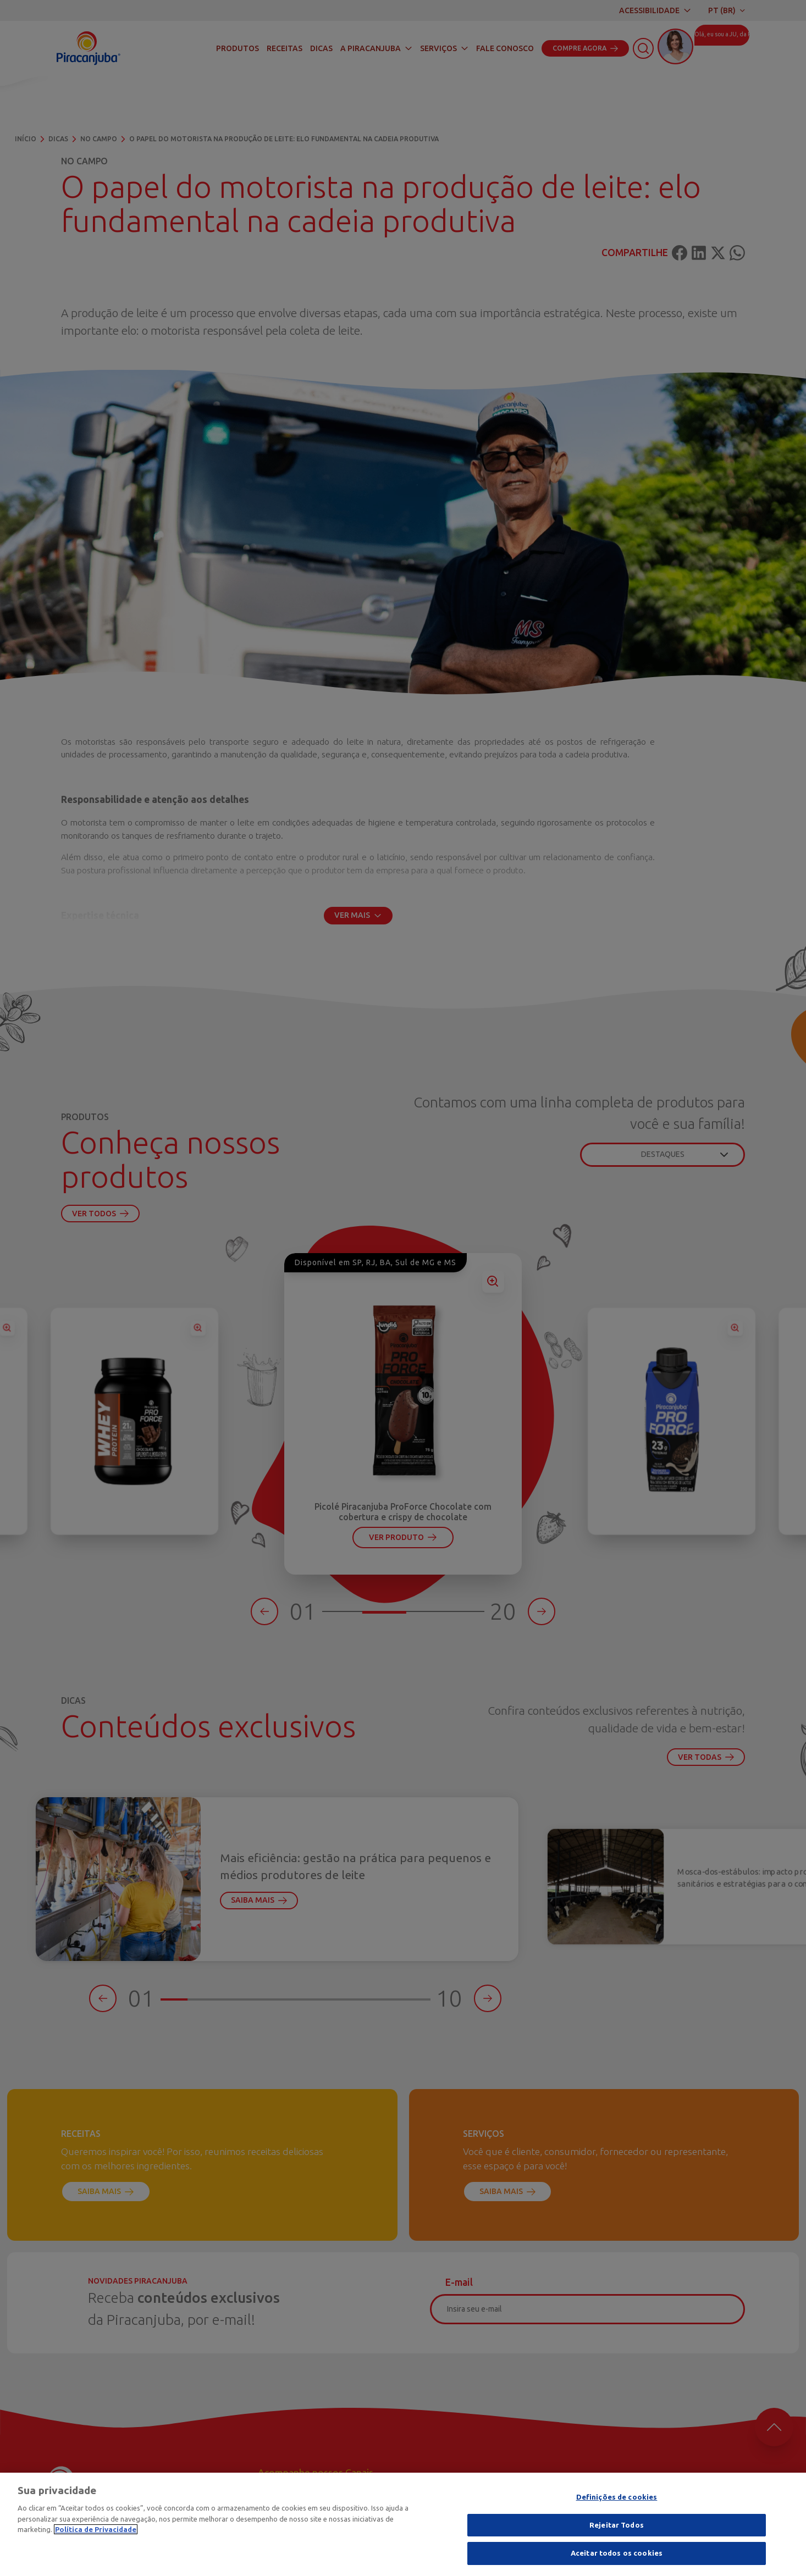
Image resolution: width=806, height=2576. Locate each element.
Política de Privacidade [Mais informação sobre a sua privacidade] (95, 2529)
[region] (403, 2524)
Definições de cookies (617, 2497)
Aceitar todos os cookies (617, 2553)
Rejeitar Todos (616, 2525)
